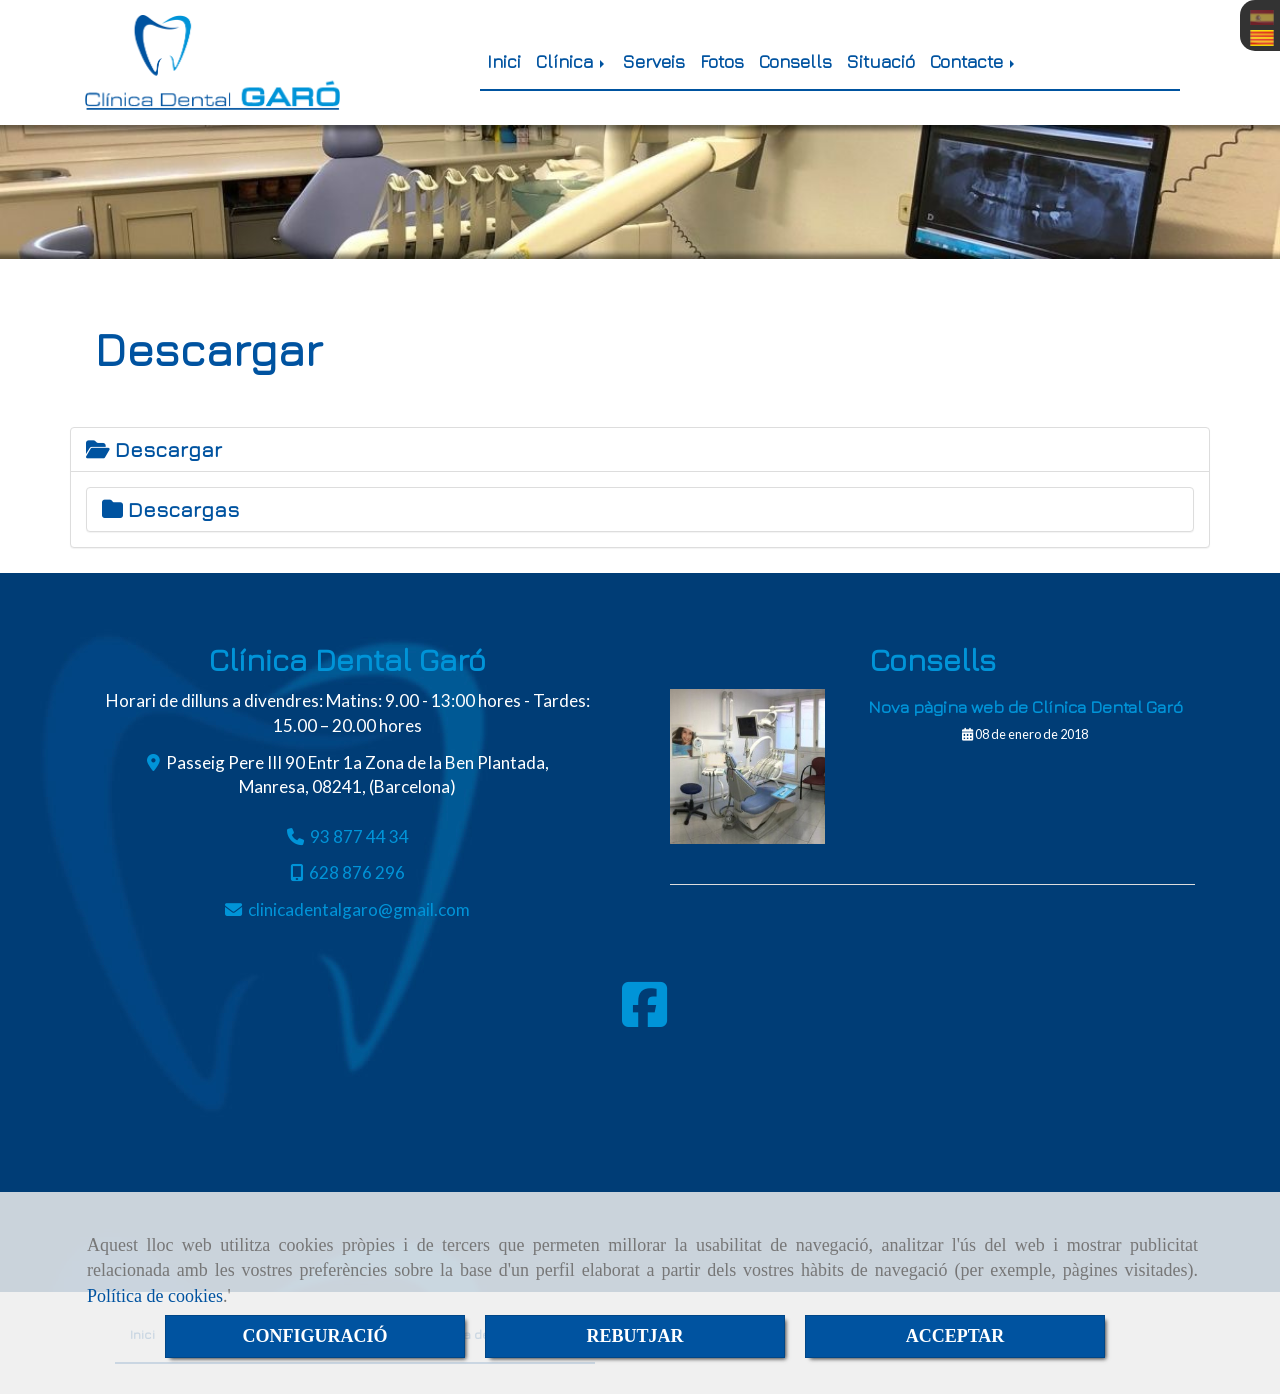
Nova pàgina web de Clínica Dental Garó (1025, 706)
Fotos (722, 61)
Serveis (654, 61)
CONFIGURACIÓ (314, 1336)
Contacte (974, 61)
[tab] (640, 449)
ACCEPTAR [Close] (955, 1336)
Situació (881, 61)
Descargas (170, 509)
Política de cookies (155, 1296)
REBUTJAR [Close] (634, 1336)
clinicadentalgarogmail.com (359, 909)
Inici (504, 61)
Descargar (154, 449)
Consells (795, 61)
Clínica (572, 61)
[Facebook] (644, 1017)
